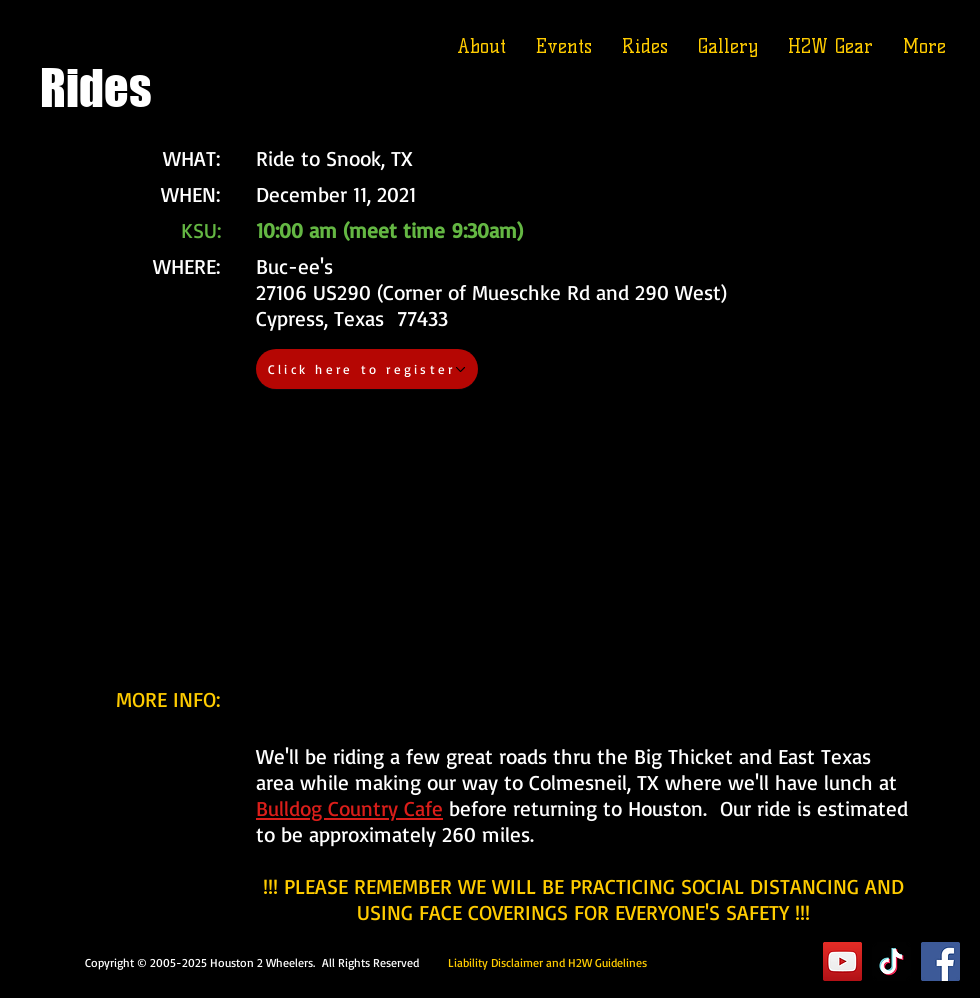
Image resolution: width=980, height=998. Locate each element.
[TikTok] (891, 961)
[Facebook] (940, 961)
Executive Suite (729, 961)
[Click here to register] (367, 369)
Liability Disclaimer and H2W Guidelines (547, 962)
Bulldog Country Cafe (349, 808)
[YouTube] (842, 961)
